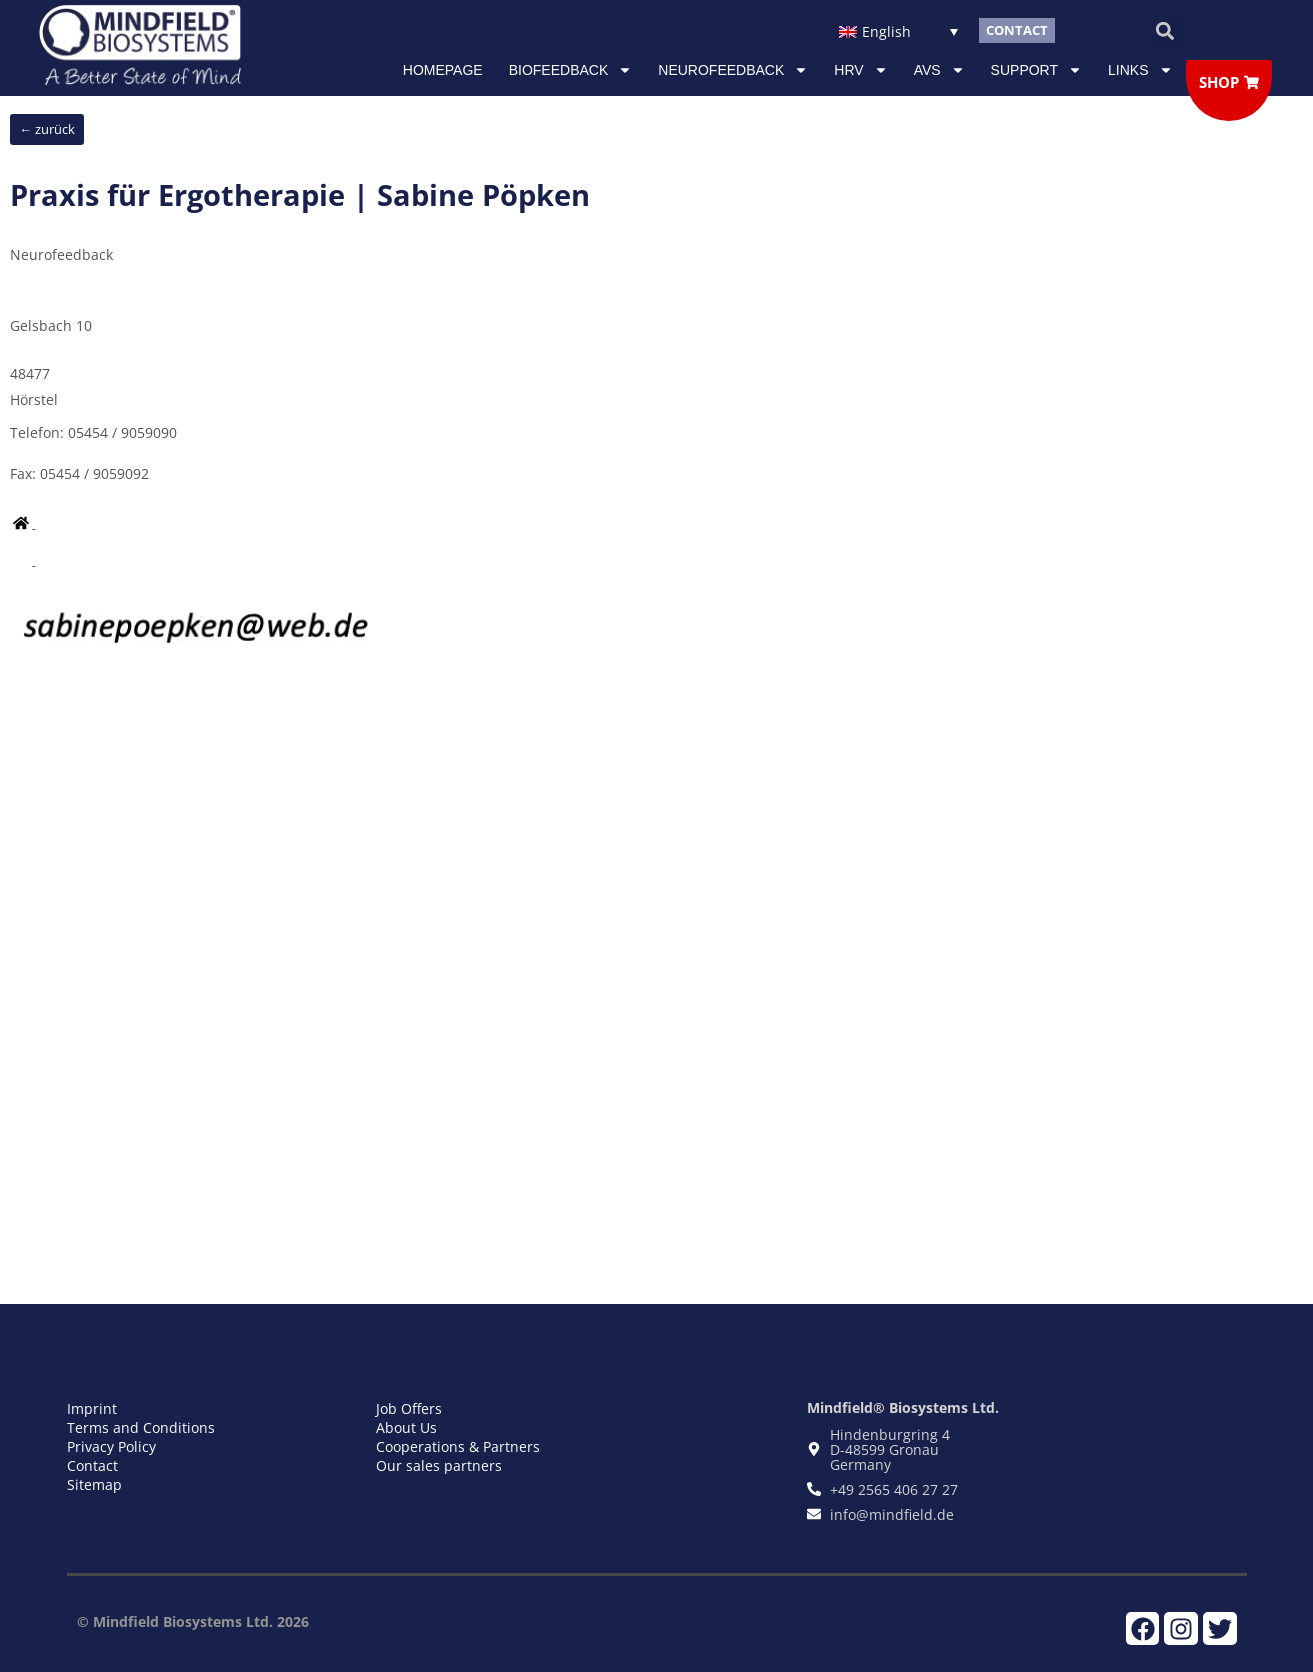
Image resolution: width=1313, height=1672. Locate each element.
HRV (860, 70)
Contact (92, 1465)
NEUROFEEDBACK (733, 70)
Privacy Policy (111, 1446)
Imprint (92, 1408)
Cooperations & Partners (458, 1446)
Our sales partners (439, 1465)
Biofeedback (571, 70)
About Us (406, 1427)
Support (1036, 70)
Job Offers (409, 1408)
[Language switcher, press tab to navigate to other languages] (898, 30)
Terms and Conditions (141, 1427)
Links (1140, 70)
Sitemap (94, 1484)
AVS (939, 70)
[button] (1165, 30)
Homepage (443, 70)
